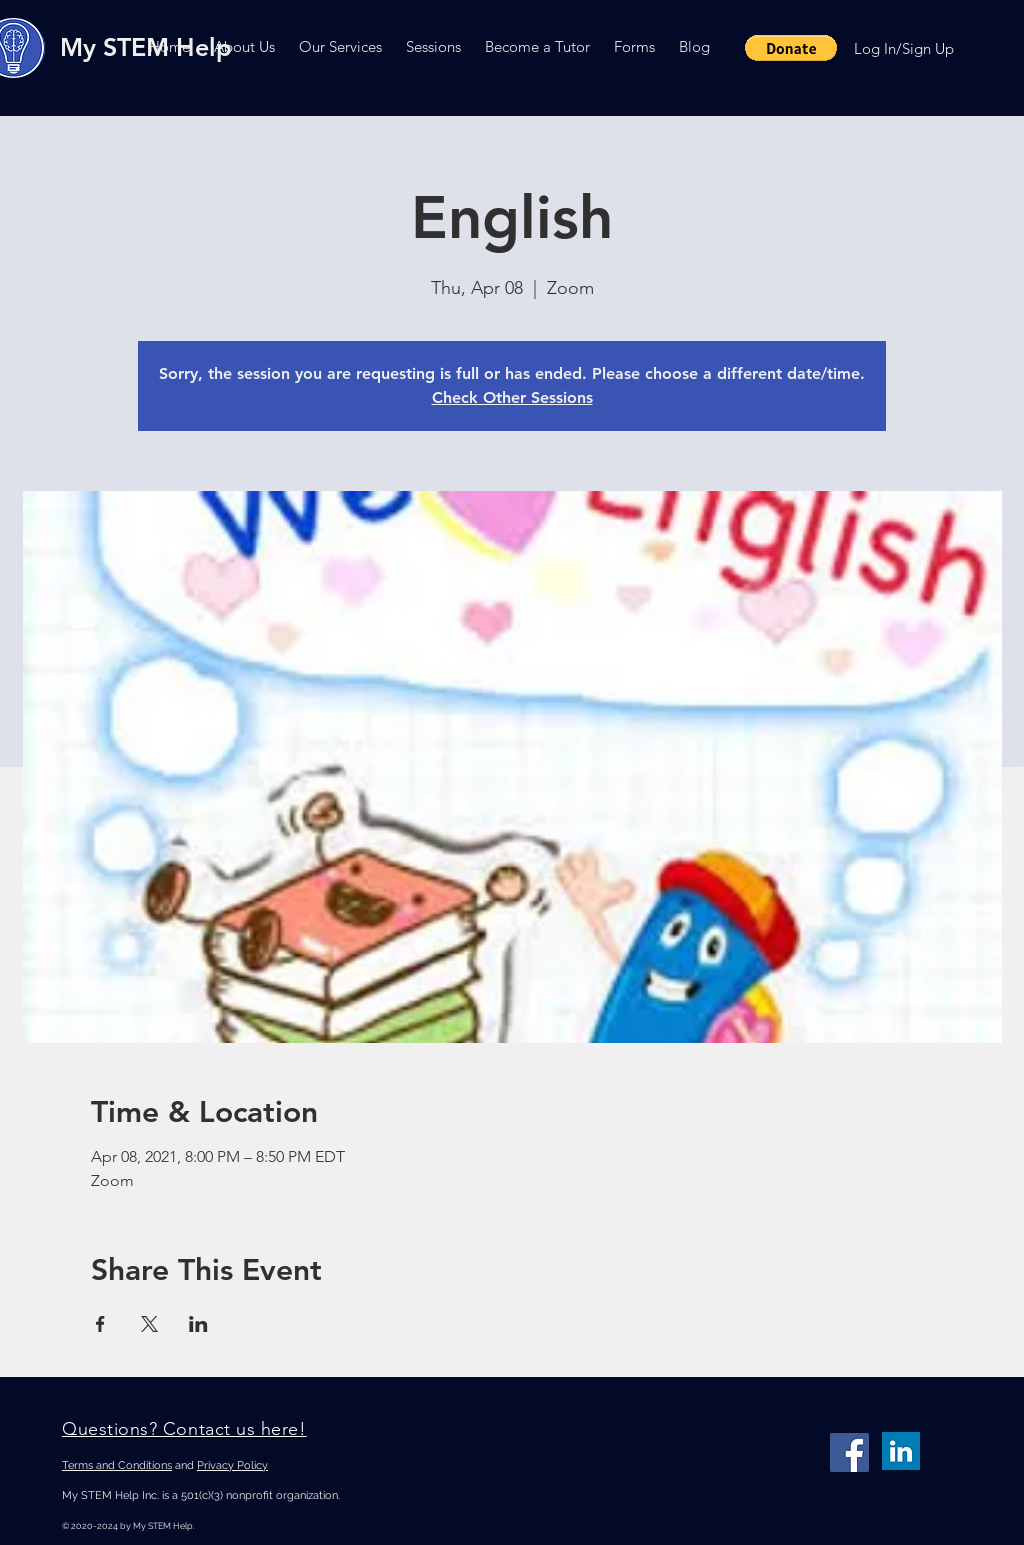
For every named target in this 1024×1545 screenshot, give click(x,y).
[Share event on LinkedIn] (198, 1324)
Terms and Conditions (117, 1465)
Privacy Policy (232, 1465)
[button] (244, 46)
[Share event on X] (149, 1324)
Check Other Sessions (512, 397)
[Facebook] (849, 1452)
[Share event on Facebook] (100, 1324)
